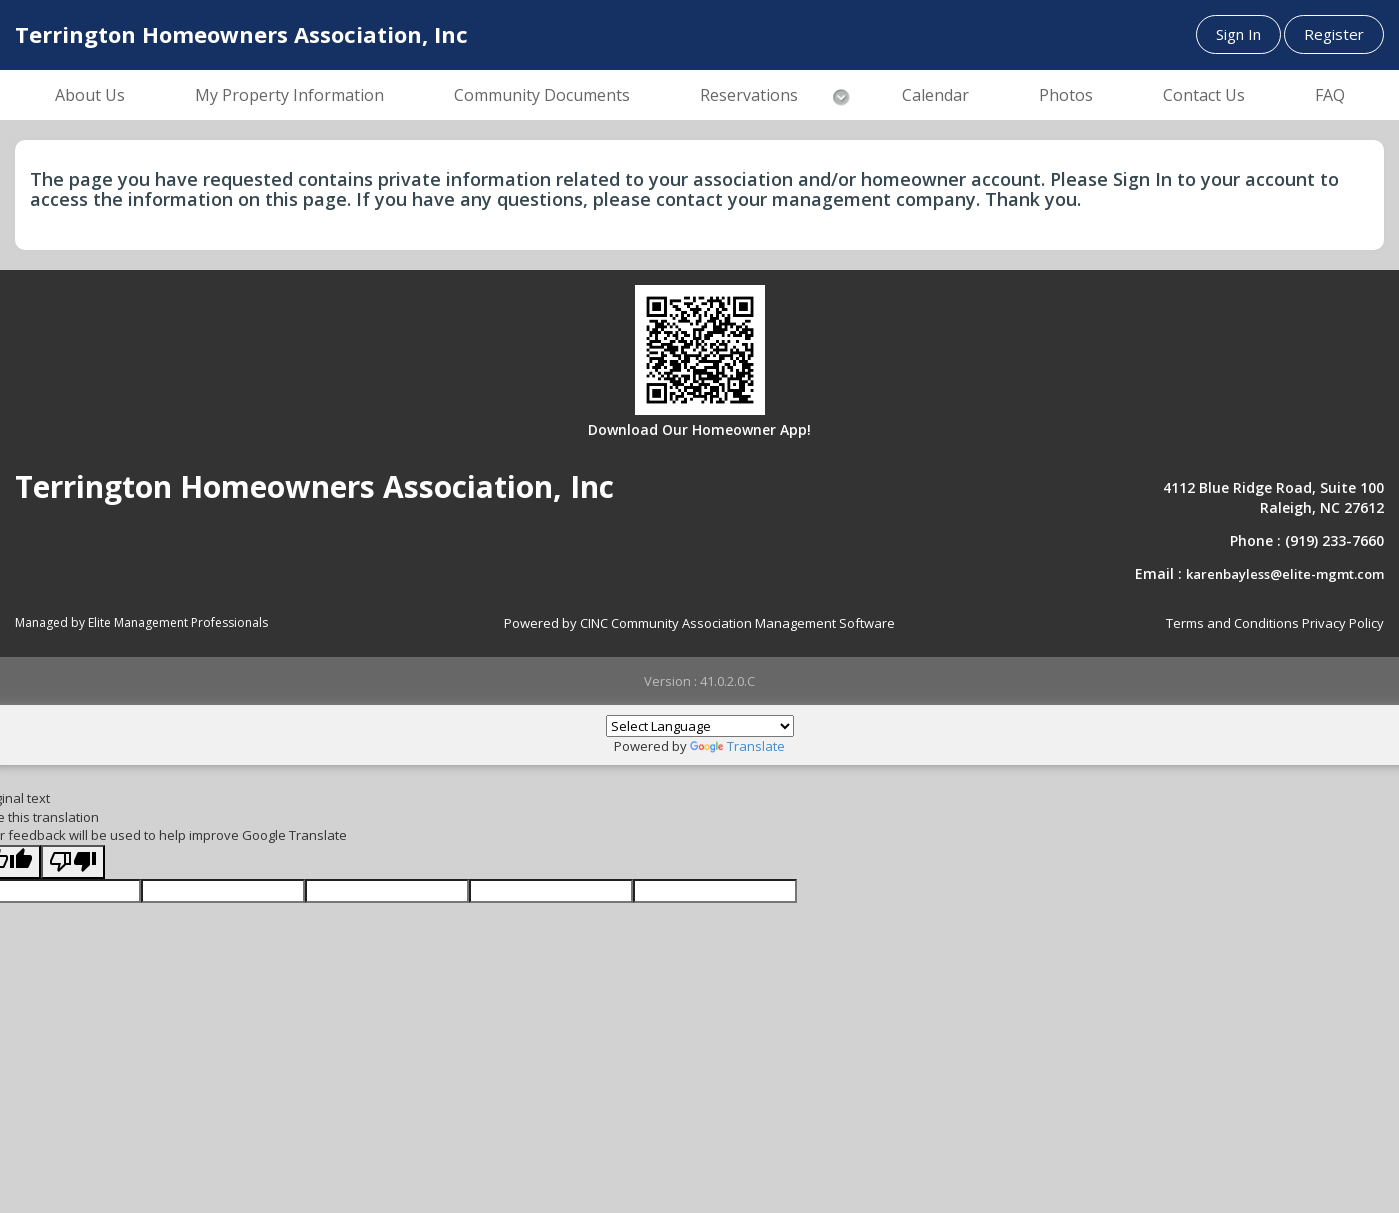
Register (1334, 34)
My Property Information (289, 95)
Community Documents (542, 95)
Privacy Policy (1343, 623)
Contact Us (1204, 95)
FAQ (1330, 95)
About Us (90, 95)
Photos (1066, 95)
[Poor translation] (73, 862)
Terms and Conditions (1232, 623)
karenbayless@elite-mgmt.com (1285, 574)
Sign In (1238, 34)
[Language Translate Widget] (700, 726)
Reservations (749, 95)
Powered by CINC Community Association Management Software (699, 623)
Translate (737, 746)
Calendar (935, 95)
